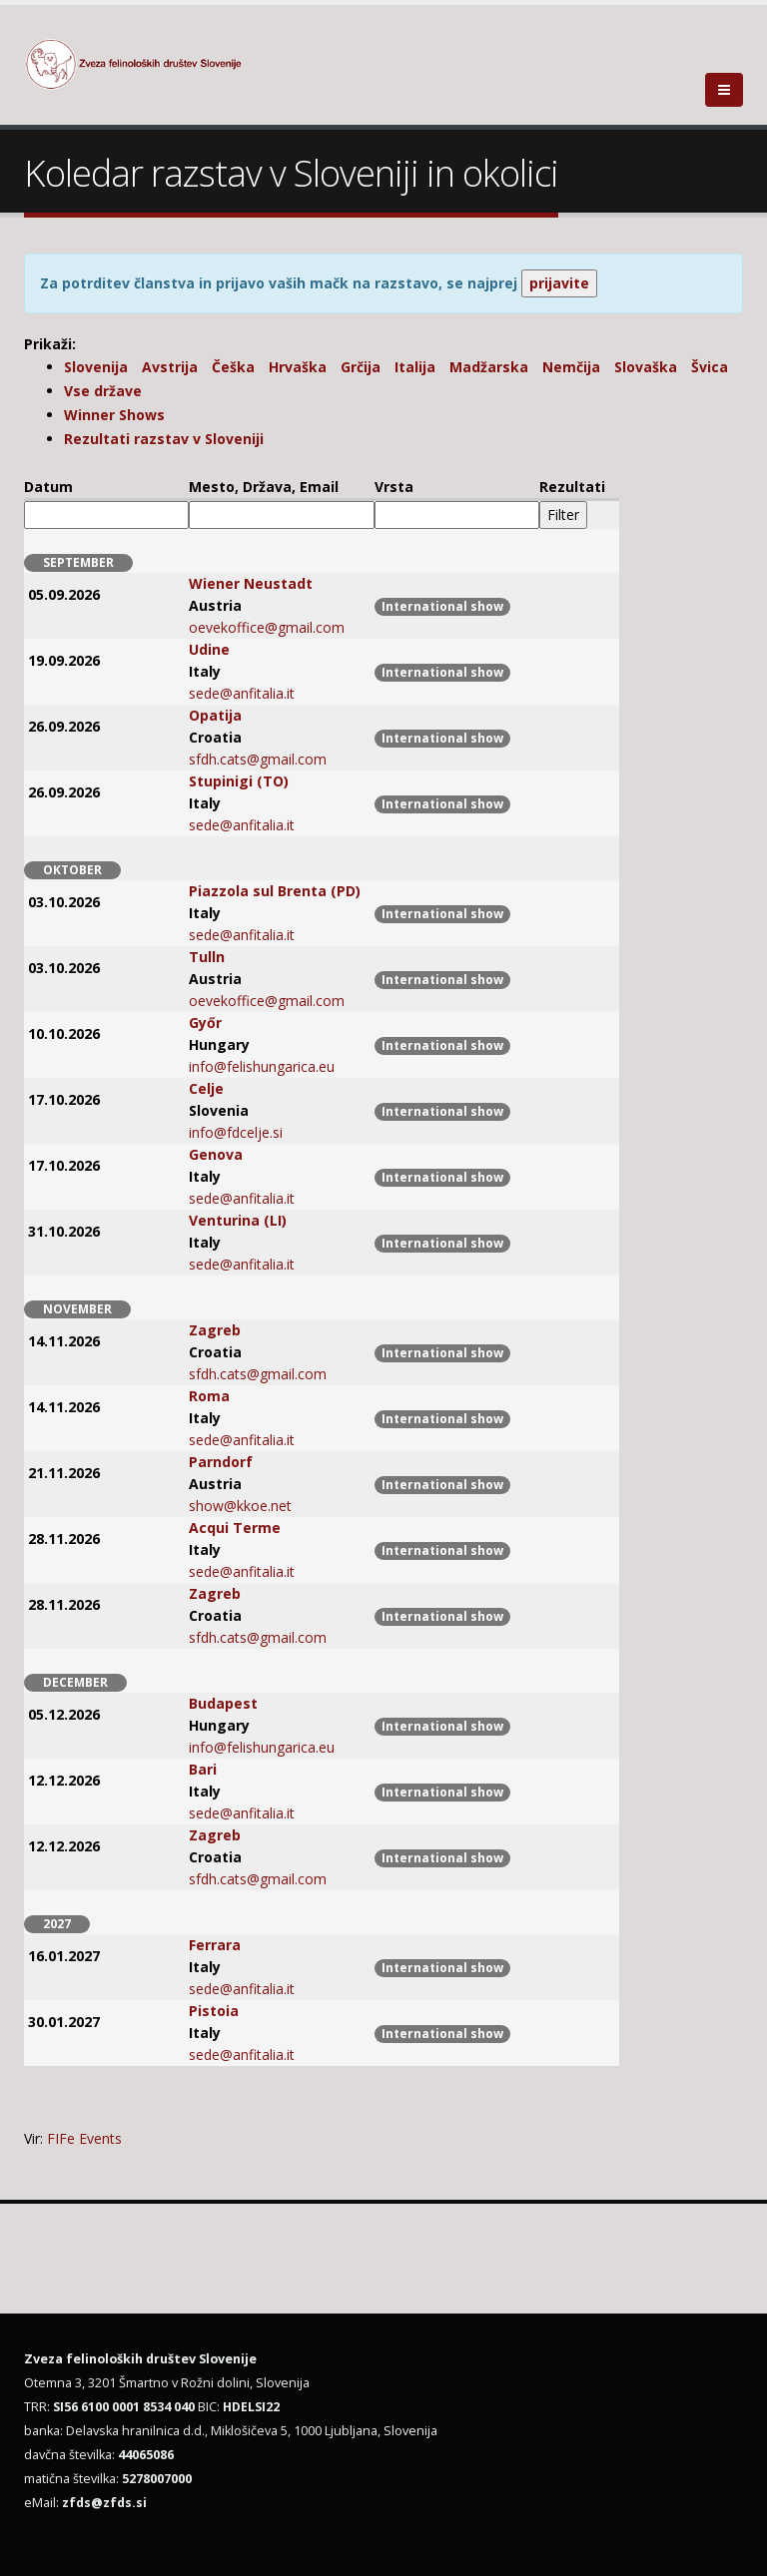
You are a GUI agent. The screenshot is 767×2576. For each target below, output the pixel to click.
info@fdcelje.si (236, 1132)
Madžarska (488, 366)
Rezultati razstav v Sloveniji (164, 438)
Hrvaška (298, 366)
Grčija (361, 366)
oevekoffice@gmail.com (267, 627)
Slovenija (96, 366)
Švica (709, 366)
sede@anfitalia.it (242, 693)
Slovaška (645, 366)
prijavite (559, 282)
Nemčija (571, 366)
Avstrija (170, 366)
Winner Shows (114, 414)
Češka (233, 366)
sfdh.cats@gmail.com (258, 759)
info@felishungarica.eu (262, 1066)
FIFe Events (84, 2138)
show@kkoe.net (240, 1505)
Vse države (103, 390)
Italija (414, 366)
